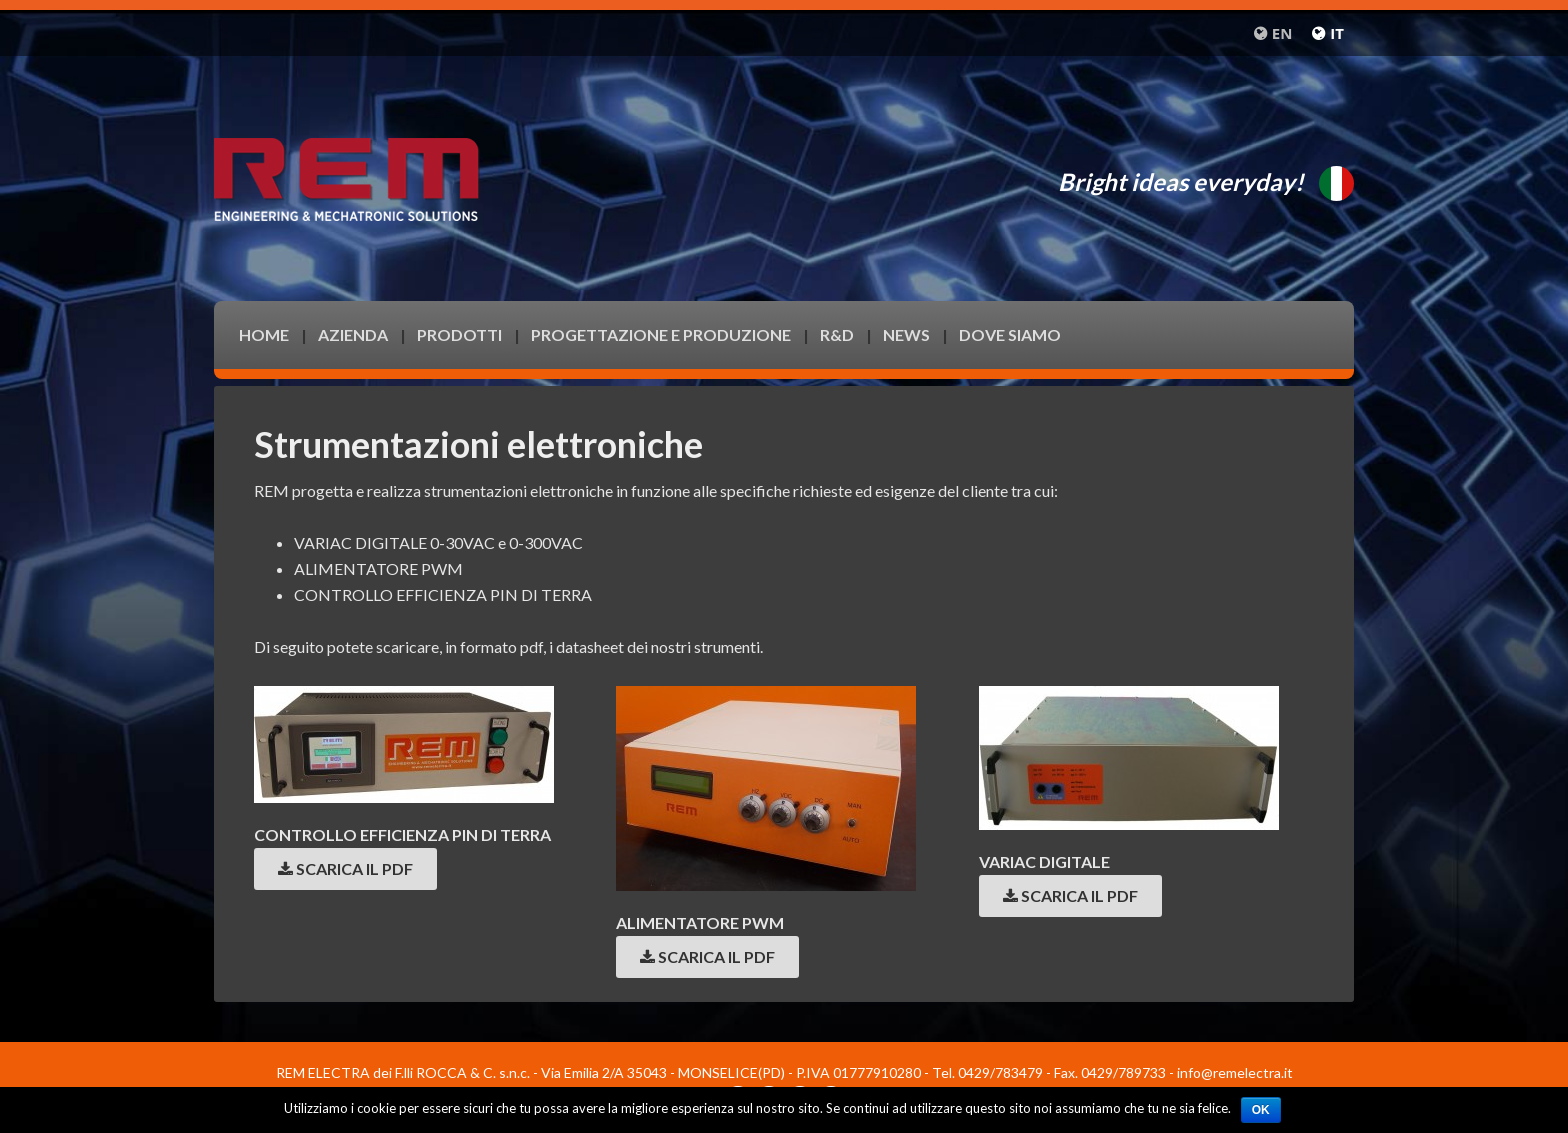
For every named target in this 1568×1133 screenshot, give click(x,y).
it (1337, 33)
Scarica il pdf (345, 868)
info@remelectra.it (1235, 1072)
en (1282, 33)
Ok (1261, 1110)
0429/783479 (1000, 1072)
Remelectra (374, 138)
